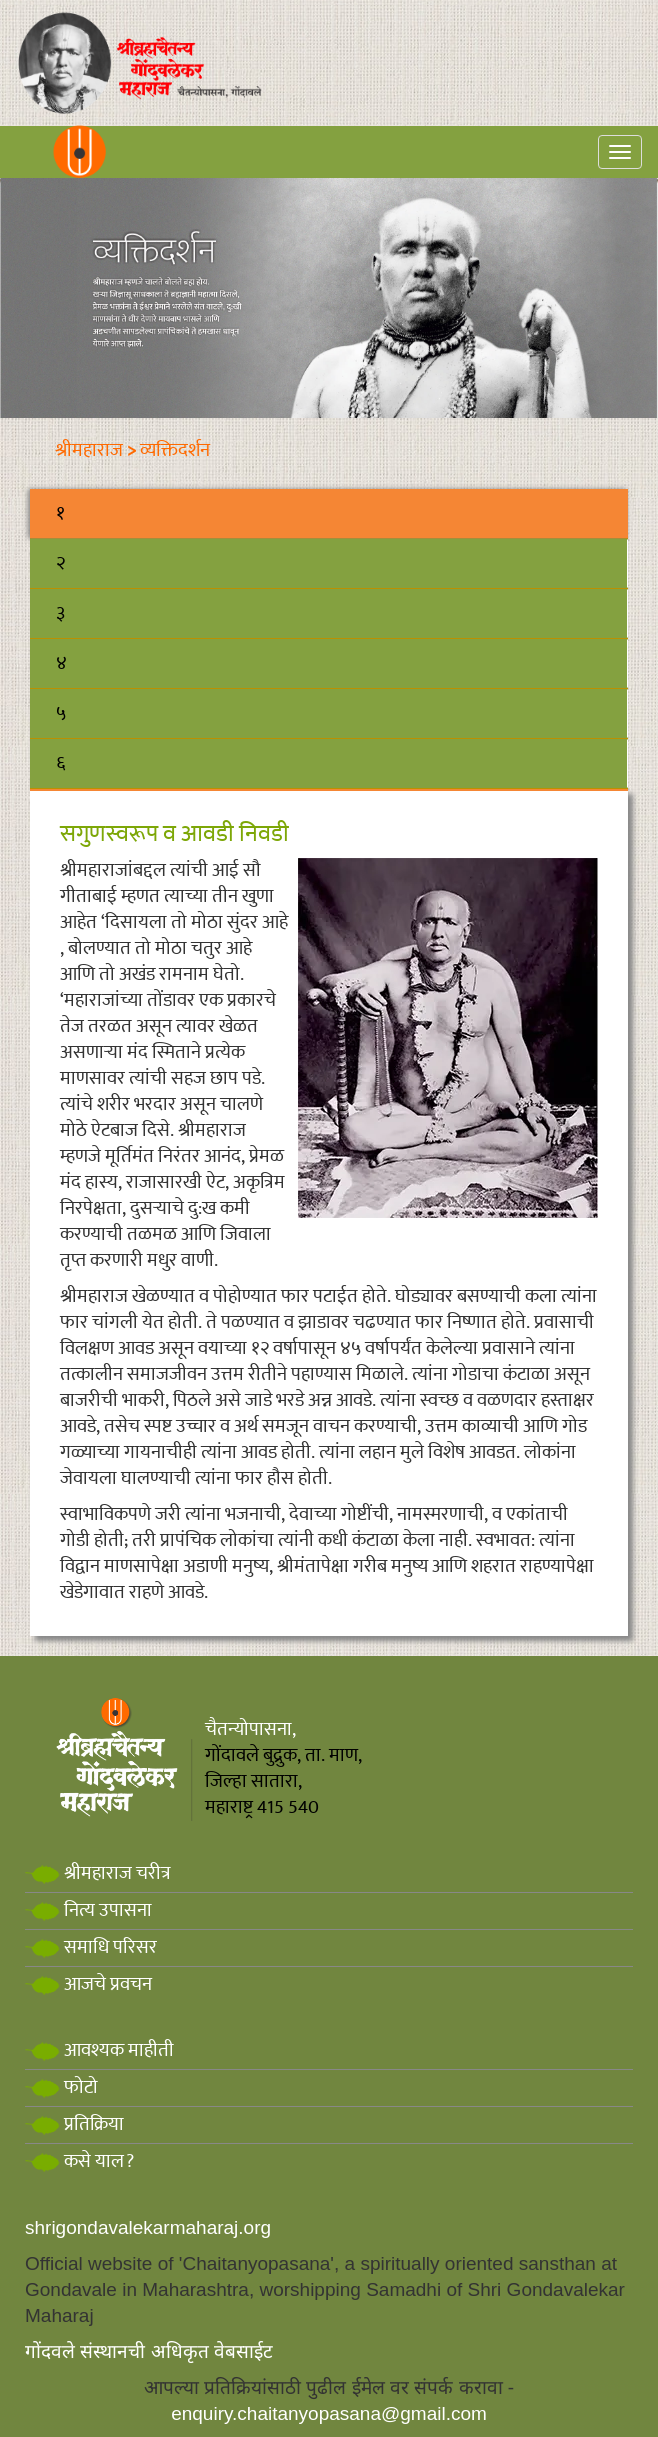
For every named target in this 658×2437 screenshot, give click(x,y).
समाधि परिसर (91, 1947)
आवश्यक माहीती (99, 2050)
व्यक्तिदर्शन (175, 450)
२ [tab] (60, 563)
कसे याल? (79, 2161)
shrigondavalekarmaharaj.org (148, 2227)
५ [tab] (61, 713)
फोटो (61, 2087)
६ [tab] (60, 763)
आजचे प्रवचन (88, 1984)
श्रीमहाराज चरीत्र (98, 1873)
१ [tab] (60, 513)
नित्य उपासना (88, 1910)
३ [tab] (60, 613)
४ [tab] (61, 663)
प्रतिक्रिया (74, 2124)
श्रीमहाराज (89, 450)
